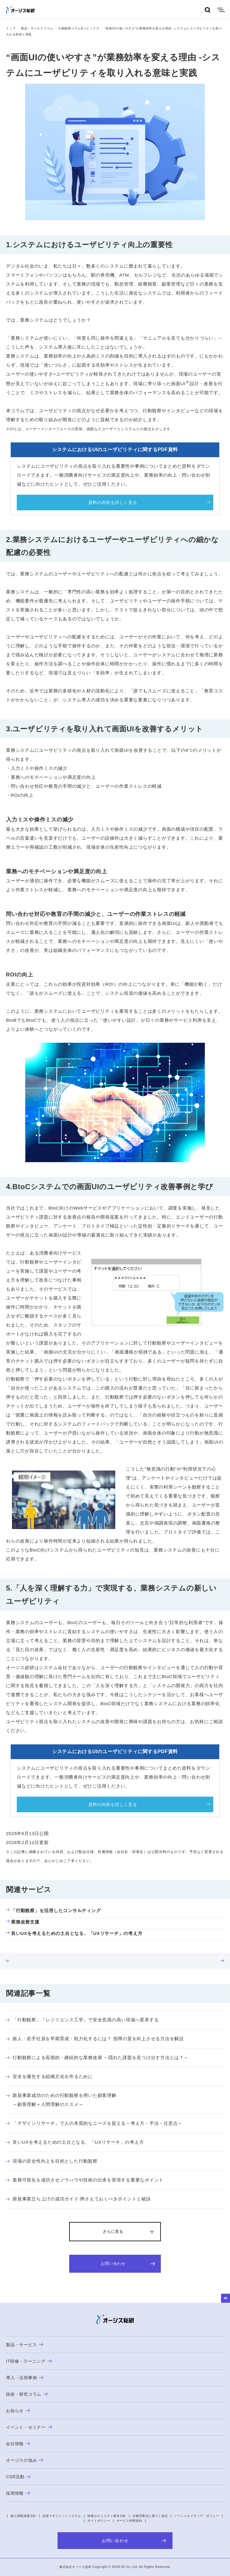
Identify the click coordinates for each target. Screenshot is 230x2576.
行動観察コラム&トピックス (78, 28)
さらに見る (113, 2231)
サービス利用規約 (129, 2520)
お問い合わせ (128, 2263)
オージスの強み (24, 2460)
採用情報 (18, 2493)
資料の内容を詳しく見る (112, 502)
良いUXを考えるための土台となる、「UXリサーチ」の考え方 (74, 1933)
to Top (225, 2298)
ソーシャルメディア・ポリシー (196, 2516)
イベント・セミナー (29, 2427)
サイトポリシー (98, 2520)
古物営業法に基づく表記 (150, 2516)
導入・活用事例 (24, 2377)
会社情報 (18, 2443)
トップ (11, 28)
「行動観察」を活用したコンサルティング (53, 1910)
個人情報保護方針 (23, 2516)
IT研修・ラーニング (29, 2361)
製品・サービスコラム (37, 28)
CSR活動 (18, 2476)
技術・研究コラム (27, 2394)
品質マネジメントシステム (62, 2516)
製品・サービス (24, 2344)
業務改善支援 (23, 1921)
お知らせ (18, 2410)
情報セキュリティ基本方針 (106, 2516)
